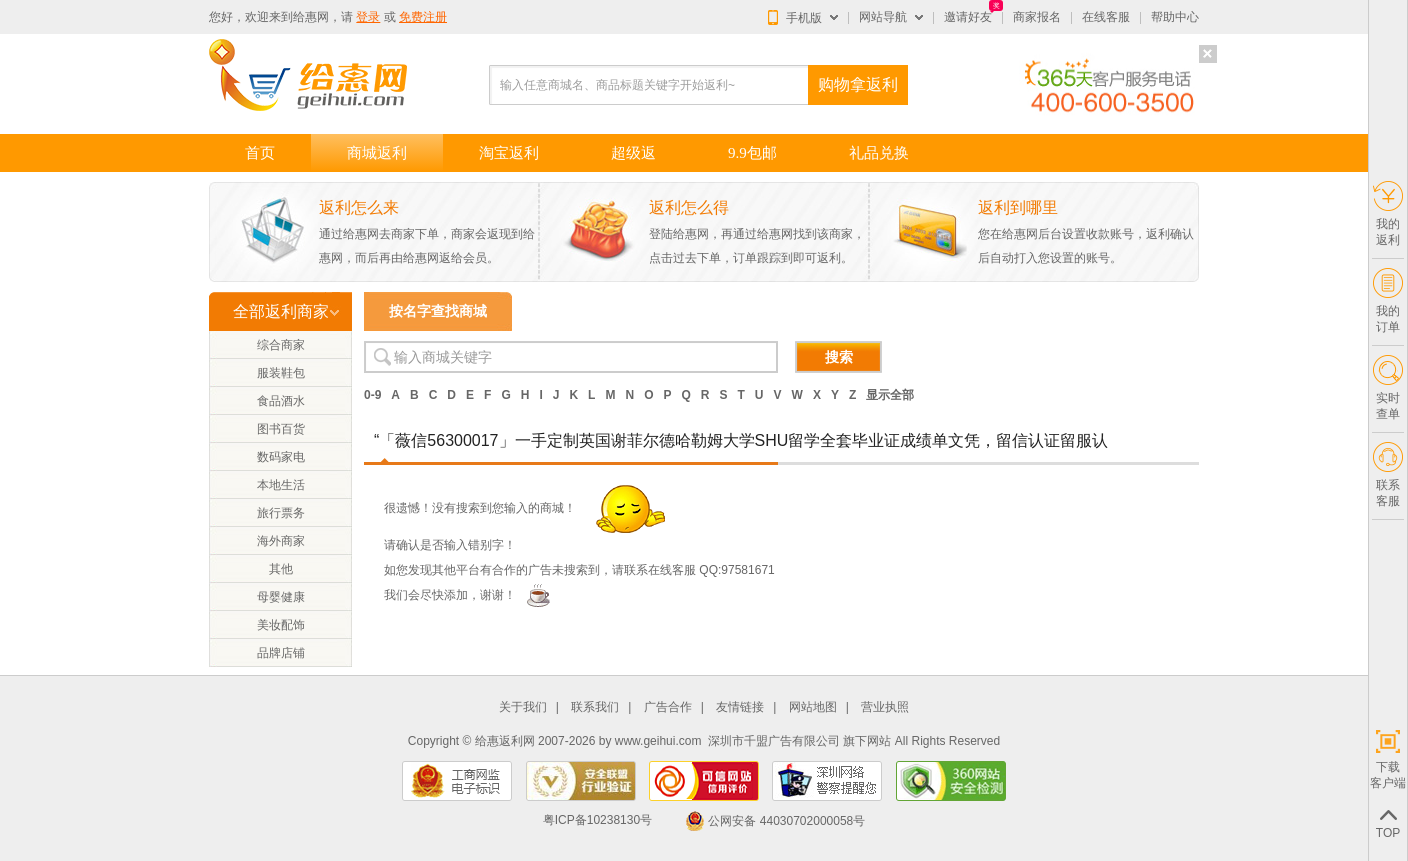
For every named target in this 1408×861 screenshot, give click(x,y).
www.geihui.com (658, 741)
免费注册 (423, 17)
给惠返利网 (505, 741)
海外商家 (281, 541)
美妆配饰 (281, 625)
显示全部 (890, 395)
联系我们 (595, 707)
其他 (281, 569)
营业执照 (885, 707)
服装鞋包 (281, 373)
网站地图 (813, 707)
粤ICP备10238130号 (597, 821)
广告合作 (668, 707)
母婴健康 (281, 597)
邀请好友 (968, 17)
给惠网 (311, 17)
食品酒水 (281, 401)
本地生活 (281, 485)
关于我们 (523, 707)
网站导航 (883, 17)
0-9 (372, 395)
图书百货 (281, 429)
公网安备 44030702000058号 (775, 821)
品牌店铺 (281, 653)
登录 (368, 17)
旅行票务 (281, 513)
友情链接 (740, 707)
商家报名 (1037, 17)
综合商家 (281, 345)
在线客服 (1106, 17)
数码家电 (281, 457)
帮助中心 (1175, 17)
